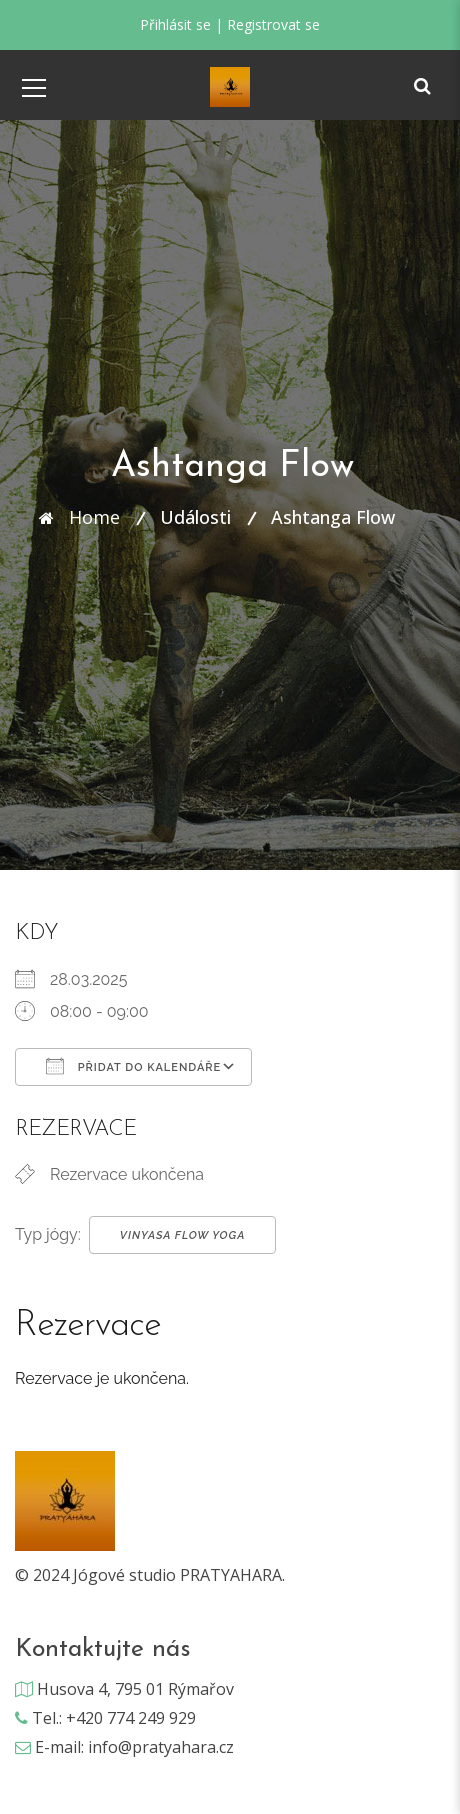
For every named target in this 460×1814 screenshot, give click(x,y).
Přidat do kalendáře (133, 1066)
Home (94, 517)
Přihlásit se (175, 24)
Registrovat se (273, 24)
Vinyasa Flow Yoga (183, 1235)
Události (195, 517)
